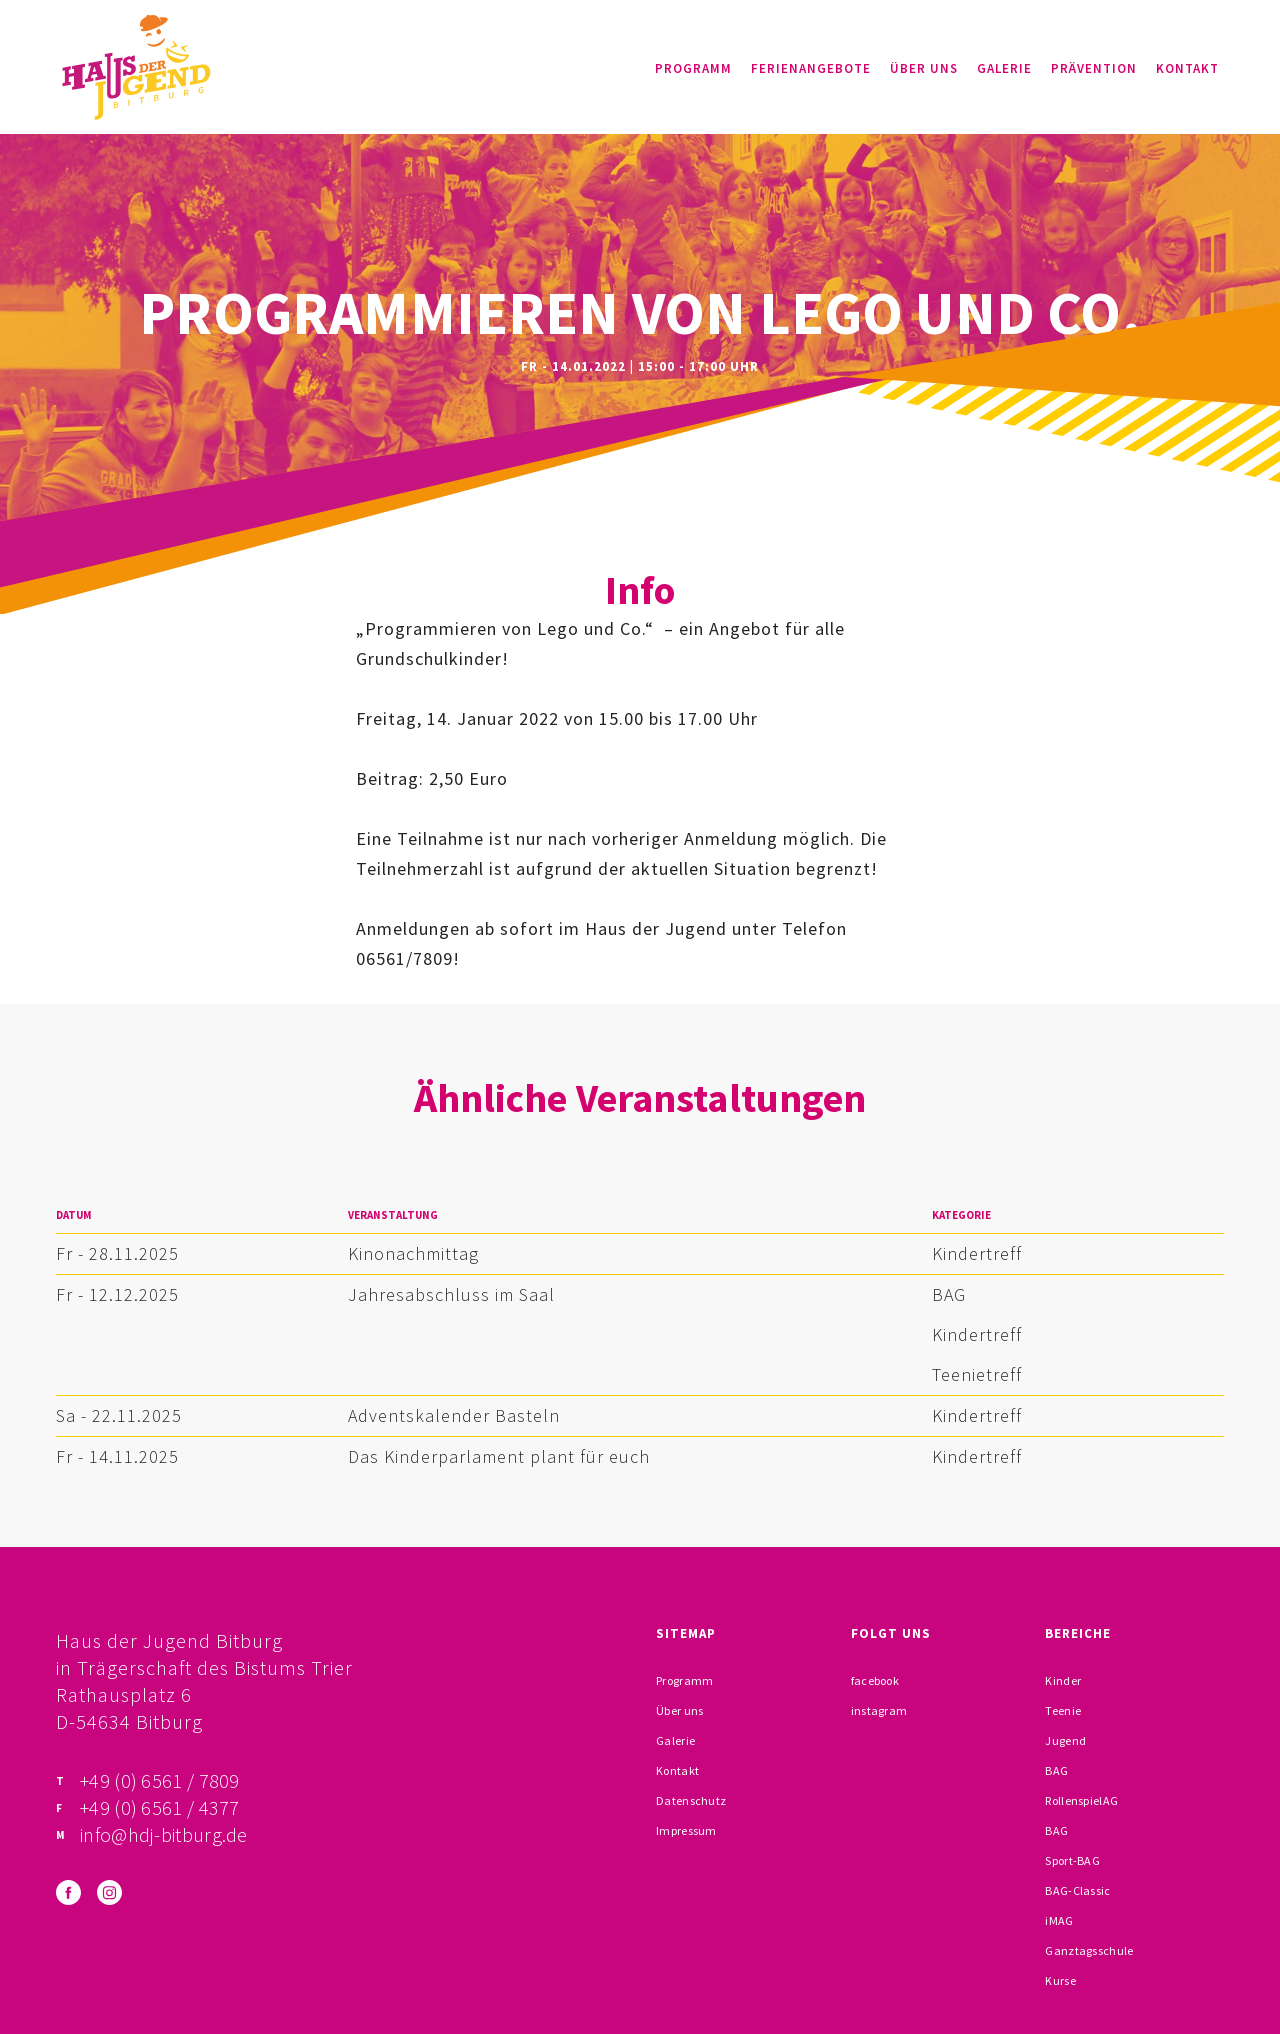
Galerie (1004, 68)
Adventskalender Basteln (454, 1415)
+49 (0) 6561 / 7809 (160, 1780)
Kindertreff (977, 1253)
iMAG (1059, 1920)
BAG (949, 1294)
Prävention (1094, 68)
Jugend (1065, 1740)
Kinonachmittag (413, 1253)
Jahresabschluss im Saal (451, 1294)
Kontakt (1187, 68)
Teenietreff (977, 1374)
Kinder (1063, 1680)
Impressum (686, 1830)
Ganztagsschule (1089, 1950)
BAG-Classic (1077, 1890)
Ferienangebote (811, 68)
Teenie (1063, 1710)
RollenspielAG (1081, 1800)
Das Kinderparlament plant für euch (499, 1456)
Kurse (1060, 1980)
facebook (875, 1680)
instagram (879, 1710)
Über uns (924, 68)
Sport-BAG (1072, 1860)
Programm (693, 68)
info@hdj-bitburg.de (164, 1834)
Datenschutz (691, 1800)
